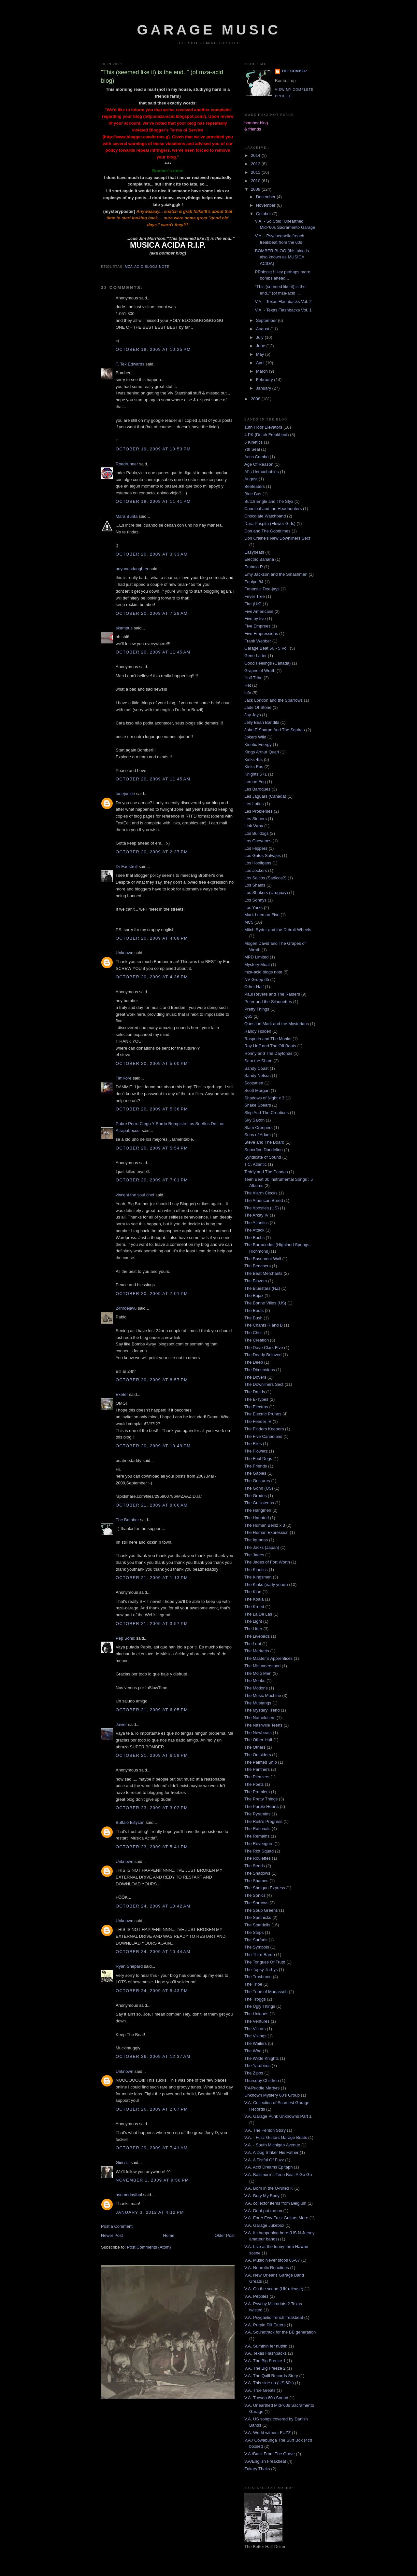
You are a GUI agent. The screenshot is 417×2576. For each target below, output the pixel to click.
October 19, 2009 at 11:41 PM (153, 501)
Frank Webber (257, 641)
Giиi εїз (122, 2162)
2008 (256, 398)
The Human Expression (266, 1532)
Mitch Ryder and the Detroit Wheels (277, 929)
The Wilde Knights (261, 2058)
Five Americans (258, 611)
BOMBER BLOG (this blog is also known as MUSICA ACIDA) (282, 257)
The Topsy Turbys (261, 1969)
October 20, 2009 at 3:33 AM (152, 554)
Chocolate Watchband (265, 516)
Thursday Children (261, 2080)
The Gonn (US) (258, 1488)
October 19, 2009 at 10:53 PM (153, 449)
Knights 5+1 (255, 774)
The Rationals (257, 1828)
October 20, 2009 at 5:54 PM (152, 1148)
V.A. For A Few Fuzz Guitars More (276, 2217)
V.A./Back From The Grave (269, 2453)
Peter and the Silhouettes (268, 1001)
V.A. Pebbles (256, 2296)
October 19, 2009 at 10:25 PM (153, 349)
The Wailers (255, 2043)
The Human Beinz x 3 (264, 1525)
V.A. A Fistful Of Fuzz (264, 2159)
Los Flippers (255, 848)
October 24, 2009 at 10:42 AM (153, 1906)
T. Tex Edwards (130, 364)
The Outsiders (257, 1754)
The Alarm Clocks (261, 1193)
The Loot (252, 1643)
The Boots (254, 1310)
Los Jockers (255, 870)
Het (247, 685)
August (263, 328)
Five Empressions (261, 633)
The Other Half (258, 1739)
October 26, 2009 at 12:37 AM (153, 2056)
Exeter (122, 1394)
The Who (253, 2050)
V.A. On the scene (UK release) (273, 2288)
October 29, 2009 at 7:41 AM (152, 2147)
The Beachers (257, 1265)
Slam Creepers (258, 1127)
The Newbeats (258, 1732)
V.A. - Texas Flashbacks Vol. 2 (283, 301)
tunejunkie (125, 793)
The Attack (254, 1230)
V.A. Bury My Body (262, 2195)
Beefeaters (254, 486)
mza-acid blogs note (147, 267)
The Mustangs (257, 1703)
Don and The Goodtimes (267, 531)
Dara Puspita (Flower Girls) (269, 523)
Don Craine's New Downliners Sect (277, 538)
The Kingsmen (258, 1577)
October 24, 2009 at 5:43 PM (152, 1990)
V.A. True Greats (260, 2390)
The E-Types (256, 1399)
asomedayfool (129, 2194)
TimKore (124, 1078)
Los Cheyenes (257, 840)
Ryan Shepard (129, 1966)
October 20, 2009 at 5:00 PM (152, 1063)
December (266, 196)
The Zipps (253, 2073)
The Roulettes (257, 1858)
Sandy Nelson (257, 1075)
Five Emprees (257, 626)
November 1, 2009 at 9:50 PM (152, 2180)
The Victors (255, 2028)
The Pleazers (256, 1776)
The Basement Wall (262, 1258)
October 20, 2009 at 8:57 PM (152, 1379)
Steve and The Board (264, 1142)
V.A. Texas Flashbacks (265, 2353)
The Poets (254, 1784)
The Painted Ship (260, 1762)
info (247, 692)
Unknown (124, 952)
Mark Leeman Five (262, 914)
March (262, 371)
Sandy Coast (256, 1068)
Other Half (254, 986)
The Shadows (257, 1873)
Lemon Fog (255, 781)
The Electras (256, 1406)
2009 (256, 189)
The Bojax (254, 1295)
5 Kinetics (253, 442)
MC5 (248, 922)
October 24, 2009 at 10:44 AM (153, 1951)
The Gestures (257, 1480)
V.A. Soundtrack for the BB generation (280, 2332)
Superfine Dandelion (263, 1149)
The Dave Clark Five (263, 1347)
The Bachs (254, 1237)
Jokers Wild (255, 737)
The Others (255, 1747)
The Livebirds (257, 1636)
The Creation (256, 1340)
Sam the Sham (258, 1060)
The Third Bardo (259, 1954)
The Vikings (255, 2035)
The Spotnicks (257, 1917)
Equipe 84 (254, 581)
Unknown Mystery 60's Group (272, 2095)
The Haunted (256, 1517)
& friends (252, 129)
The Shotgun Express (264, 1887)
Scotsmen (253, 1083)
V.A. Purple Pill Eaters (265, 2324)
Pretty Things (256, 1009)
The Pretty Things (261, 1799)
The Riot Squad (259, 1851)
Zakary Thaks (257, 2468)
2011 (256, 172)
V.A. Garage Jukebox (264, 2225)
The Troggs (255, 1999)
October (264, 213)
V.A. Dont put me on (263, 2210)
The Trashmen (258, 1976)
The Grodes (255, 1495)
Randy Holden (257, 1031)
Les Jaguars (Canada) (265, 796)
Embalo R (253, 566)
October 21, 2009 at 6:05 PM (152, 1709)
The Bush (253, 1318)
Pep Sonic (125, 1638)
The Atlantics (256, 1222)
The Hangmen (257, 1510)
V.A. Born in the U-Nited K (268, 2188)
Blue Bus (252, 493)
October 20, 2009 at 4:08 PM (152, 938)
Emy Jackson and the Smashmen (276, 574)
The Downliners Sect (263, 1384)
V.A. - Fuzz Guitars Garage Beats (275, 2137)
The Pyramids (257, 1813)
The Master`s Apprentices (268, 1658)
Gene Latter (255, 655)
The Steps (254, 1932)
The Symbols (256, 1947)
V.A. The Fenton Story (265, 2130)
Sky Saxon (254, 1120)
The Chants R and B (263, 1325)
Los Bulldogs (256, 833)
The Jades (254, 1554)
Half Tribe (253, 677)
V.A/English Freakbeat (265, 2461)
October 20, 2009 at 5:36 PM (152, 1109)
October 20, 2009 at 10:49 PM (153, 1445)
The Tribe (253, 1984)
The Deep (253, 1362)
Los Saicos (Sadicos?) (265, 877)
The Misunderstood (262, 1665)
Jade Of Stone (257, 707)
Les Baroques (257, 789)
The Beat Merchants (263, 1273)
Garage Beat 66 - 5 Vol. (266, 648)
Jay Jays (252, 714)
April (261, 362)
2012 (256, 163)
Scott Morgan (256, 1090)
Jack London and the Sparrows (273, 700)
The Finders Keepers (264, 1428)
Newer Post (112, 2235)
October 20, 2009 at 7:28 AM (152, 613)
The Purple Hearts (261, 1806)
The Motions (256, 1688)
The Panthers (257, 1769)
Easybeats (254, 552)
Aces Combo (256, 456)
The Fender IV (257, 1421)
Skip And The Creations (266, 1112)
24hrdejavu (126, 1308)
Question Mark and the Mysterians (276, 1023)
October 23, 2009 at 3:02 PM (152, 1807)
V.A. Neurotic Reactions (266, 2267)
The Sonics (255, 1895)
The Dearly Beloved (262, 1354)
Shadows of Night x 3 (264, 1097)
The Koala (254, 1599)
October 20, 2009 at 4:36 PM (152, 976)
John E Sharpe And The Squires (274, 729)
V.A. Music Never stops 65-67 (272, 2260)
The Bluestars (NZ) (262, 1288)
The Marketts (256, 1650)
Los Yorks (253, 907)
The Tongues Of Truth (264, 1962)
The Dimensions (259, 1369)
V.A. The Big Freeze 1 (264, 2360)
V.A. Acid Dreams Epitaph (268, 2167)
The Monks (254, 1680)
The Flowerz (256, 1451)
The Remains (256, 1836)
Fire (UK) (253, 603)
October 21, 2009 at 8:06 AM (152, 1505)
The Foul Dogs (258, 1458)
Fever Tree (254, 596)
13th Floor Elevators (263, 427)
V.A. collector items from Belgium (275, 2203)
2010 (256, 180)
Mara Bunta (126, 516)
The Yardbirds (257, 2065)
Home (169, 2235)
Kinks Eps (253, 766)
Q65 (248, 1016)
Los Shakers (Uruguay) (266, 892)
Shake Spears (257, 1105)
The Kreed (254, 1606)
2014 (256, 155)
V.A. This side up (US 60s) (269, 2382)
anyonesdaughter (132, 568)
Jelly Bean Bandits (261, 722)
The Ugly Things (259, 2006)
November (266, 205)
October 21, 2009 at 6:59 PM (152, 1755)
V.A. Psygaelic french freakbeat (273, 2317)
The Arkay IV (256, 1215)
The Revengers (258, 1843)
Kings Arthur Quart (261, 752)
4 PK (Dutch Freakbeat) (266, 434)
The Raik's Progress (263, 1821)
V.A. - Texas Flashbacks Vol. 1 (283, 310)
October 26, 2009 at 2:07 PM (152, 2109)
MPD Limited (256, 957)
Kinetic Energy (258, 744)
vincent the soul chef (135, 1194)
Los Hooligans (257, 863)
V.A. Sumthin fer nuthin (266, 2346)
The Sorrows (256, 1902)
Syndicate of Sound (262, 1157)
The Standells (257, 1924)
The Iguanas (256, 1539)
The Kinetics (256, 1569)
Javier (121, 1724)
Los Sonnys (255, 900)
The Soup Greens (261, 1910)
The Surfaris (255, 1939)
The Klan (252, 1591)
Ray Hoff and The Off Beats (270, 1045)
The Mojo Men (257, 1673)
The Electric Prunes (262, 1414)
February (265, 379)
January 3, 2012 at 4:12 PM (150, 2212)
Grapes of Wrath (259, 670)
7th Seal (252, 449)
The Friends (255, 1466)
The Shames (256, 1880)
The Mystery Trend (262, 1710)
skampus (124, 628)
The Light (253, 1621)
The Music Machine (262, 1695)
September (267, 320)
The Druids (254, 1391)
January (264, 388)
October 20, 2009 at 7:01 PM (152, 1180)
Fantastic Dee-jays (262, 588)
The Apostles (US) (261, 1207)
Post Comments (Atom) (149, 2247)
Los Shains (254, 885)
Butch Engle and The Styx (268, 501)
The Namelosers (259, 1717)
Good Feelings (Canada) (267, 663)
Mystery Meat (257, 964)
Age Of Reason (258, 464)
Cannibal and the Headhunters (273, 508)
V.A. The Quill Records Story (271, 2375)
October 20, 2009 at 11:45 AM (153, 652)
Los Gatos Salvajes (262, 855)
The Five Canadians (263, 1436)
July (260, 337)
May (260, 354)
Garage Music (208, 29)
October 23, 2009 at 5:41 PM (152, 1846)
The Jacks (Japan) (261, 1547)
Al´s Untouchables (261, 471)
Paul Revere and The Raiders (272, 994)
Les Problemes (258, 811)
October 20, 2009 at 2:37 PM (152, 851)
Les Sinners (255, 818)
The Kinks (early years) (266, 1584)
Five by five (255, 618)
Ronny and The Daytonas (268, 1053)
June (261, 345)
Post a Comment (117, 2226)
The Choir (253, 1332)
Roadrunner (127, 463)
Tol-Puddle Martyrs (262, 2088)
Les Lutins (254, 803)
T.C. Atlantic (255, 1164)
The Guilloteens (259, 1502)
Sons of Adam (257, 1134)
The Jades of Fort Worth (267, 1562)
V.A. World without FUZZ (267, 2432)
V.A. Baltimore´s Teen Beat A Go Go (278, 2174)
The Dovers (255, 1377)
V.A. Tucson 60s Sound (266, 2397)
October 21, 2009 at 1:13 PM (152, 1577)
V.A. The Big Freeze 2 (264, 2368)
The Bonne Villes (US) (265, 1303)
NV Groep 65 (256, 979)
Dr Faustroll (126, 866)
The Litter (253, 1628)
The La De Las (258, 1614)
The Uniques (256, 2013)
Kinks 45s (253, 759)
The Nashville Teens (263, 1725)
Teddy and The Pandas (266, 1171)
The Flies (253, 1443)
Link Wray (253, 825)
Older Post (225, 2235)
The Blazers (255, 1280)
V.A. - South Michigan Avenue (272, 2144)
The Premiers (257, 1791)
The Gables (255, 1473)
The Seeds (254, 1865)
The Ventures (256, 2021)
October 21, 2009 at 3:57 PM (152, 1623)
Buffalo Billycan (130, 1822)
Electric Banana (259, 559)
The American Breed (263, 1200)
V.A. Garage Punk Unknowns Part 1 (277, 2116)
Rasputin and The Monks (267, 1038)
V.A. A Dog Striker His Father (271, 2152)
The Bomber (127, 1519)
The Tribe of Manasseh (266, 1991)
